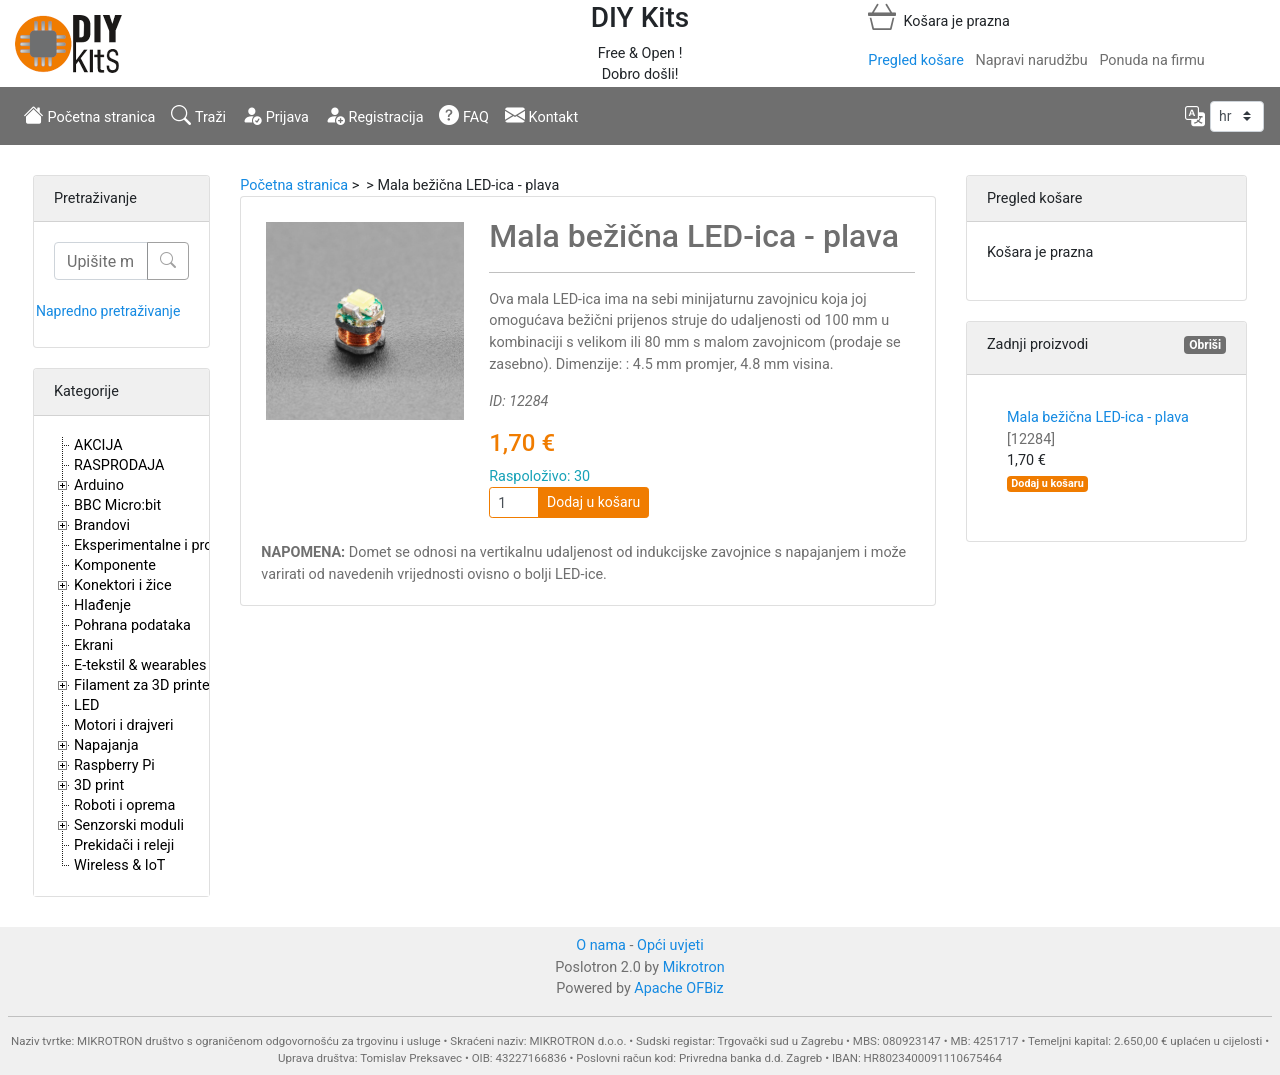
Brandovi (102, 525)
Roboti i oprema (124, 805)
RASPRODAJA (119, 465)
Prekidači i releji (124, 845)
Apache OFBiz (678, 988)
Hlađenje (102, 605)
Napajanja (106, 745)
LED (86, 705)
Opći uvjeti (670, 945)
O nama (601, 945)
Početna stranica (89, 115)
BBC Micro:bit (117, 505)
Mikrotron (694, 967)
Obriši (1205, 345)
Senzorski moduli (129, 825)
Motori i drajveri (123, 725)
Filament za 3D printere (148, 685)
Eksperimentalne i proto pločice (174, 545)
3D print (99, 785)
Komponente (115, 565)
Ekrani (93, 645)
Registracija (374, 115)
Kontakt (541, 115)
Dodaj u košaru (593, 502)
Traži (198, 115)
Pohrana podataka (132, 625)
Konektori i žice (123, 585)
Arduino (99, 485)
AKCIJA (98, 445)
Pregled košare (915, 60)
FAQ (464, 115)
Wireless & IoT (119, 865)
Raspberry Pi (114, 765)
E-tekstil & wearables (140, 665)
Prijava (275, 115)
